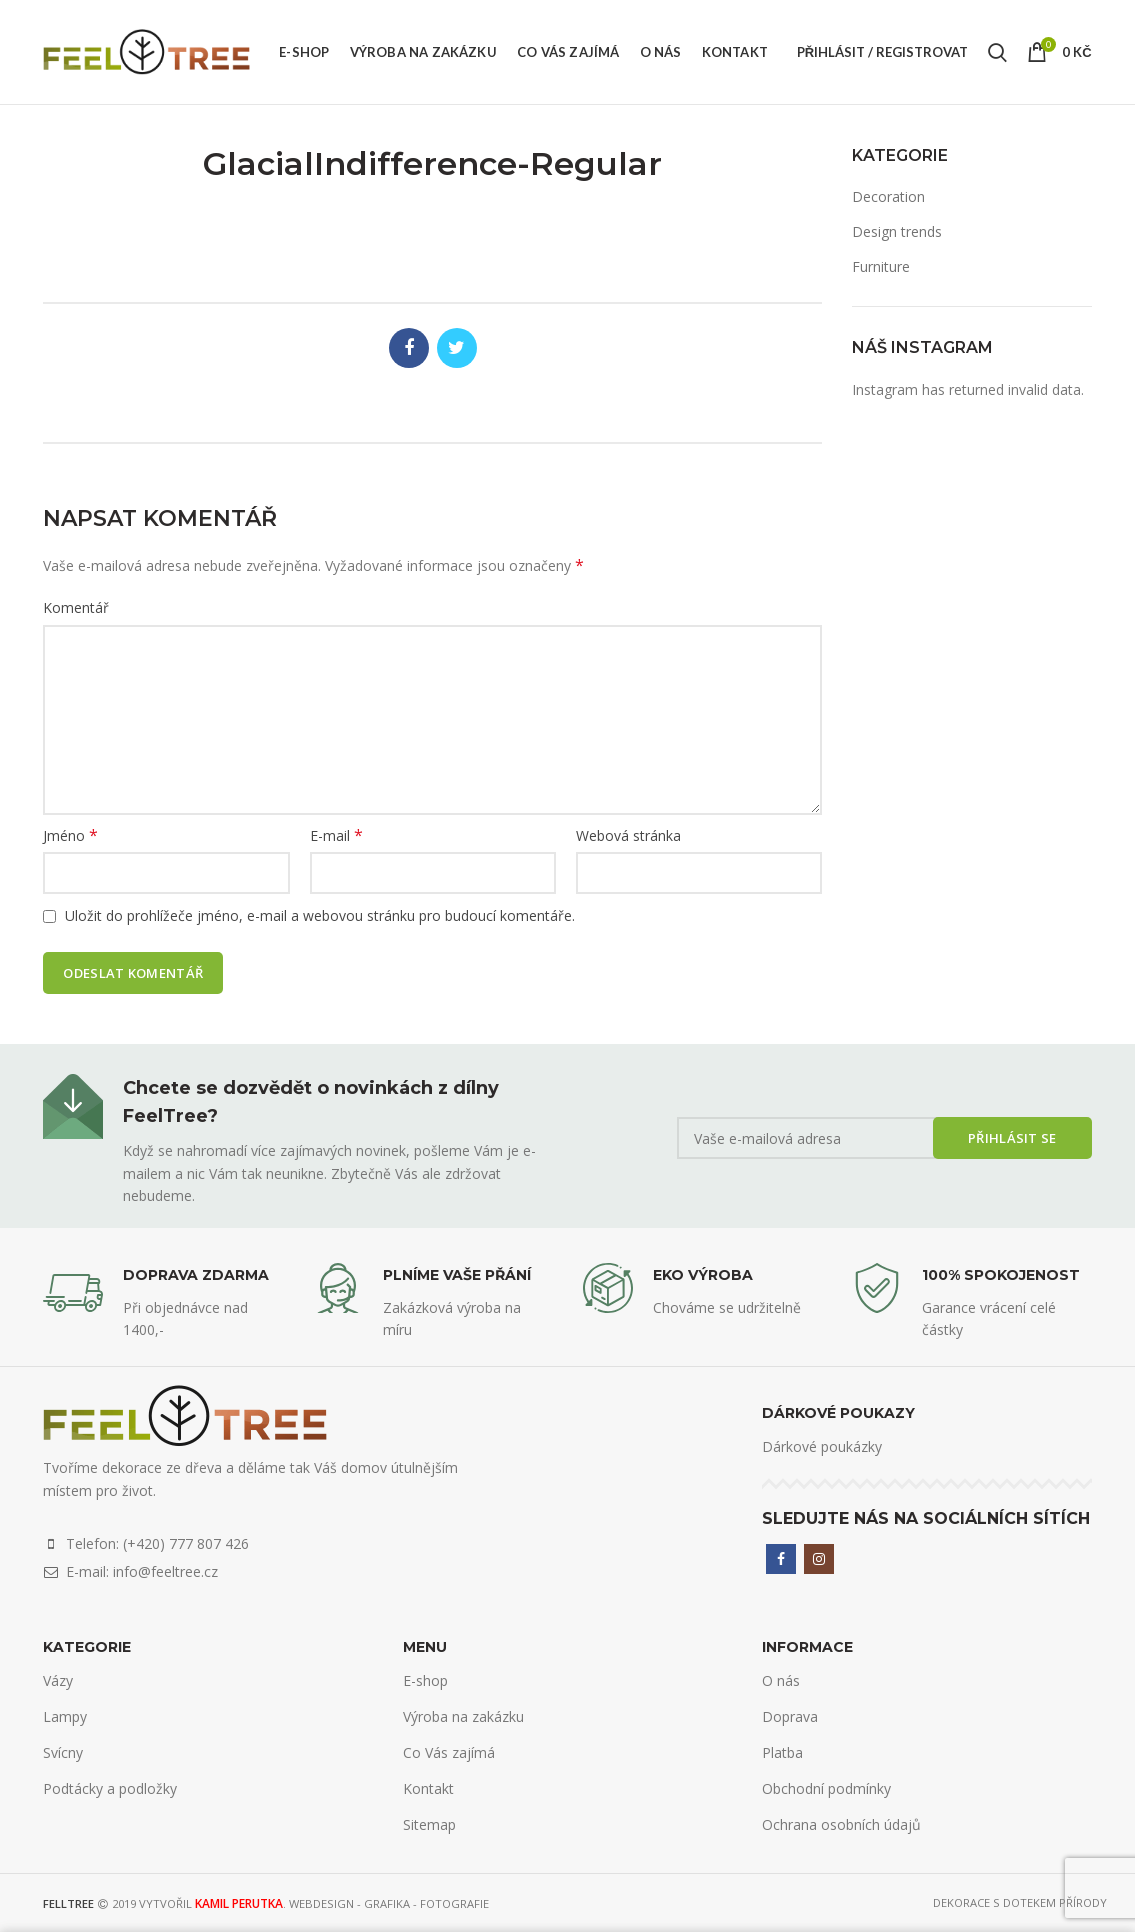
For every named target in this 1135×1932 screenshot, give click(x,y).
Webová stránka (628, 835)
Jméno (70, 835)
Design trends (897, 231)
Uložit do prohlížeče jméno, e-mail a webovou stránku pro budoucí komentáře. (320, 915)
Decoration (888, 196)
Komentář (76, 607)
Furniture (881, 266)
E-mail (336, 835)
